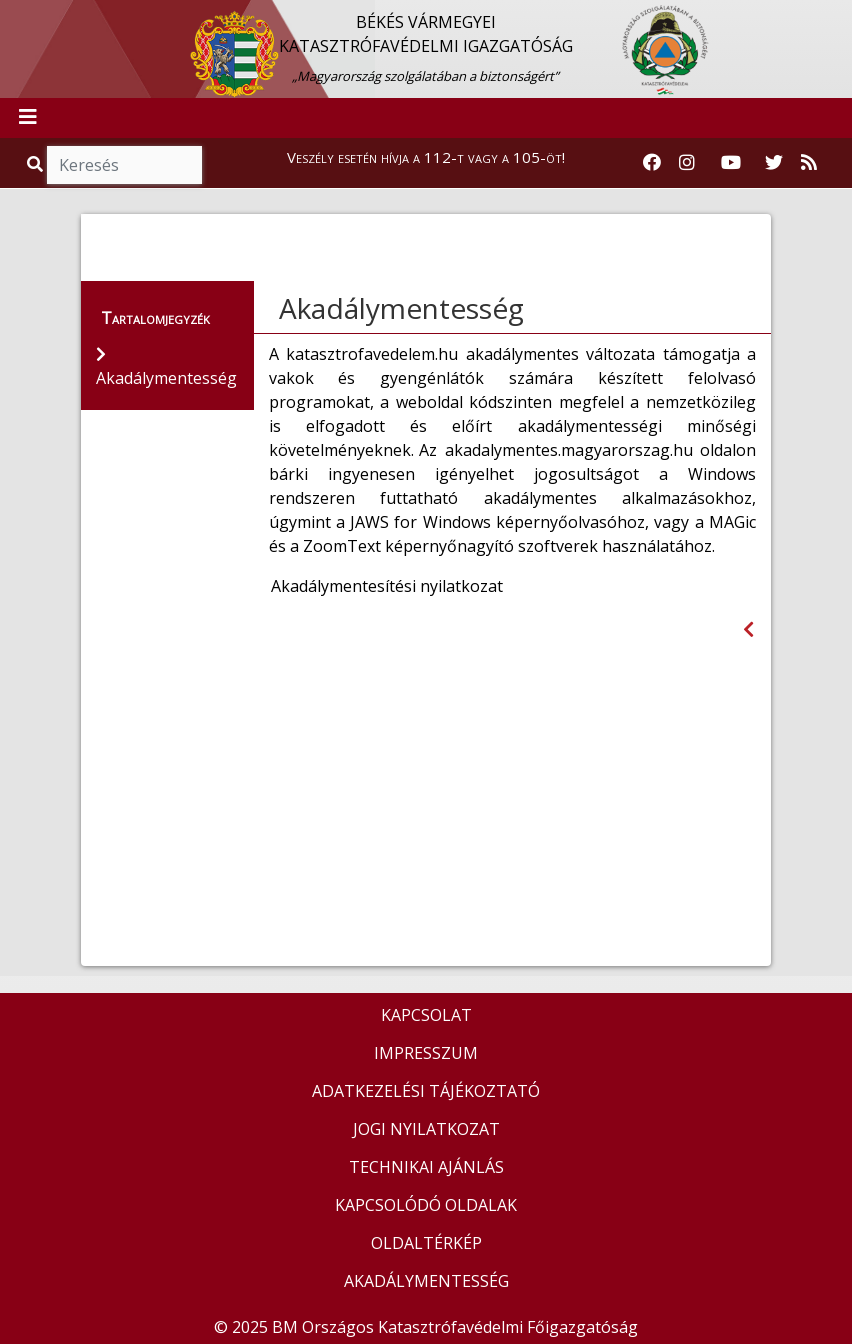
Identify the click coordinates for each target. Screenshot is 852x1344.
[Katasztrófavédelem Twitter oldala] (774, 163)
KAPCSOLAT (426, 1015)
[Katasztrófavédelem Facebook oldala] (652, 163)
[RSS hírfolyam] (809, 163)
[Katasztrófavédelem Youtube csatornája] (731, 163)
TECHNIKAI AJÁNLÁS (426, 1167)
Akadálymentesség (401, 308)
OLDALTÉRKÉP (426, 1243)
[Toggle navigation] (28, 118)
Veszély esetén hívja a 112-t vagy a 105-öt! (426, 157)
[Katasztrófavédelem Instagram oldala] (687, 163)
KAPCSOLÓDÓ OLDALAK (426, 1205)
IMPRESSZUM (426, 1053)
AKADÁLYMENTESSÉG (426, 1281)
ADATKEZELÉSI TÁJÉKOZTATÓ (426, 1091)
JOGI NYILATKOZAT (426, 1129)
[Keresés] (124, 165)
